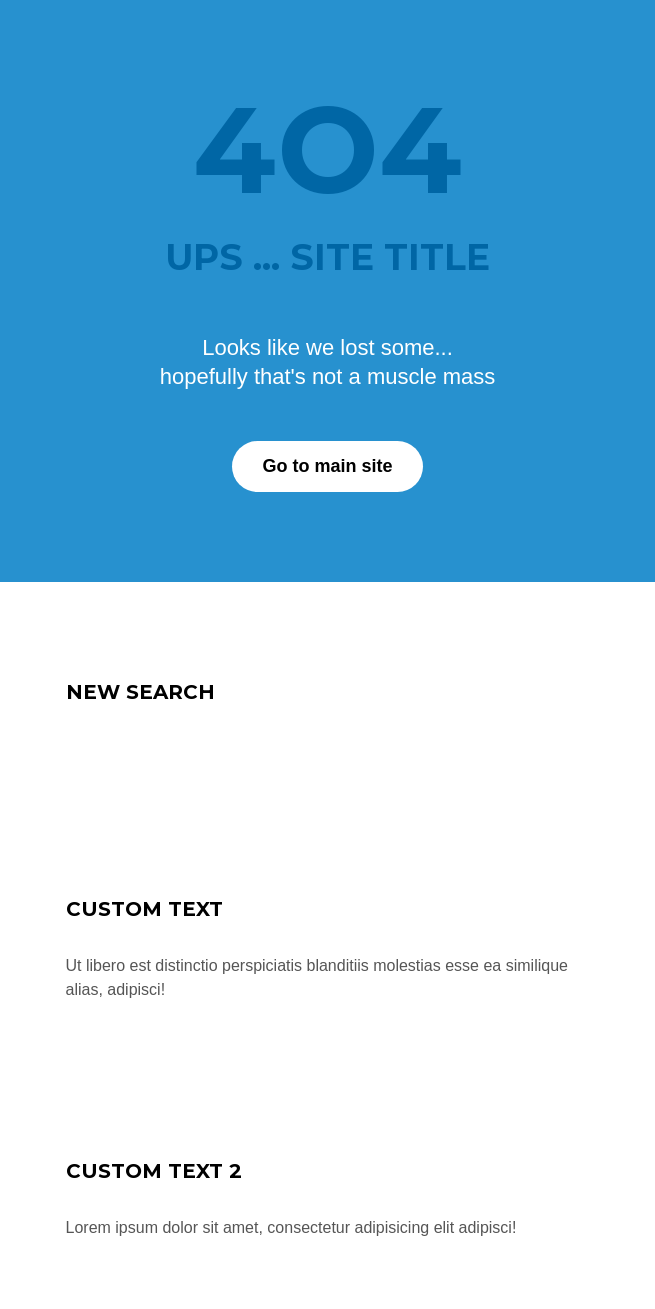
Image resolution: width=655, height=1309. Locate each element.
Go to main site (327, 466)
